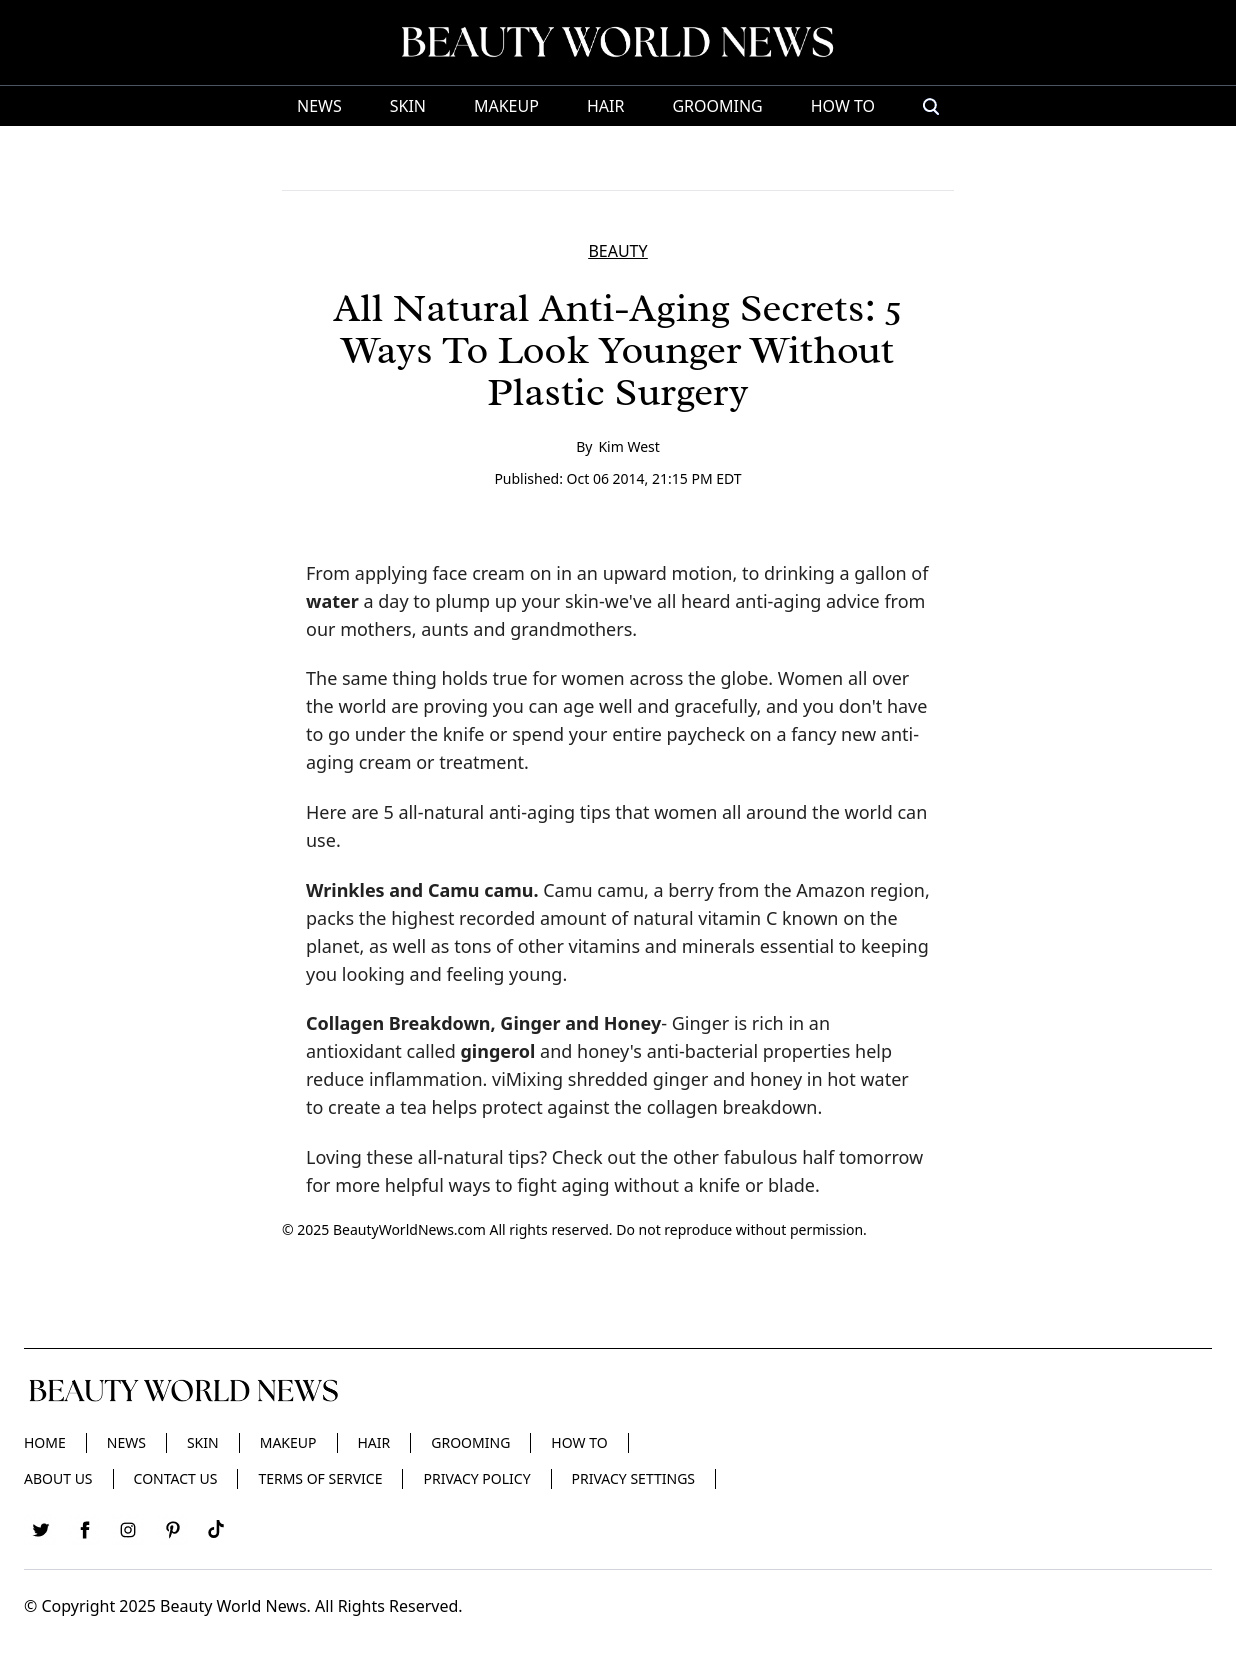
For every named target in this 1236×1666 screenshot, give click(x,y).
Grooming (717, 106)
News (319, 106)
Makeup (506, 106)
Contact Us (176, 1478)
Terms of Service (320, 1478)
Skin (408, 106)
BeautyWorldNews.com (409, 1229)
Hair (605, 106)
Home (45, 1442)
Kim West (628, 446)
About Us (58, 1478)
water (332, 601)
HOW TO (843, 106)
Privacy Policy (476, 1478)
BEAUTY (617, 251)
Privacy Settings (633, 1478)
